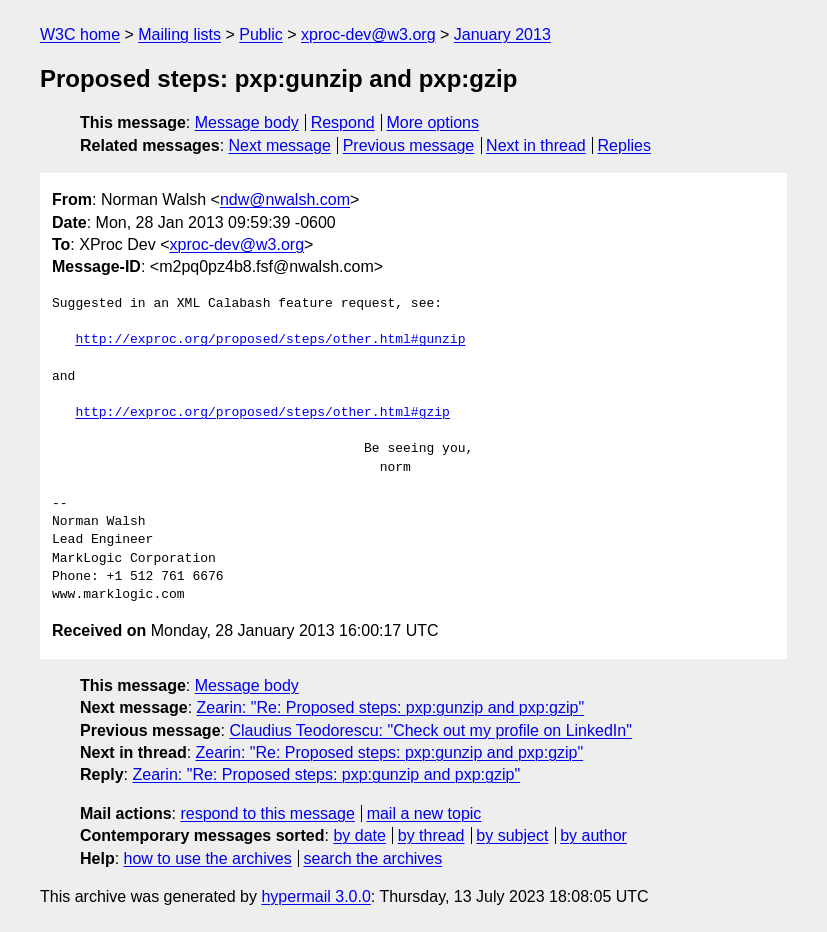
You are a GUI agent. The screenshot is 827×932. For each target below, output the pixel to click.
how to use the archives (208, 858)
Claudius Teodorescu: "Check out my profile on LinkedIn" (430, 730)
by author (593, 835)
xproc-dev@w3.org (368, 34)
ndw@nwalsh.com (285, 199)
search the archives (373, 858)
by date (359, 835)
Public (261, 34)
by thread (431, 835)
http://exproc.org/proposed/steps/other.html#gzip (262, 413)
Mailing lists (179, 34)
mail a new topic (424, 813)
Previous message (409, 145)
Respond (343, 122)
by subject (512, 835)
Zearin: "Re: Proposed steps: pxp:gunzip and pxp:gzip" (391, 707)
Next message (280, 145)
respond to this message (267, 813)
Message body (247, 122)
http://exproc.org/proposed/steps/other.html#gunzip (270, 340)
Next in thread (536, 145)
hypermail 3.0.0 (315, 896)
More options (433, 122)
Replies (624, 145)
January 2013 (502, 34)
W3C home (80, 34)
